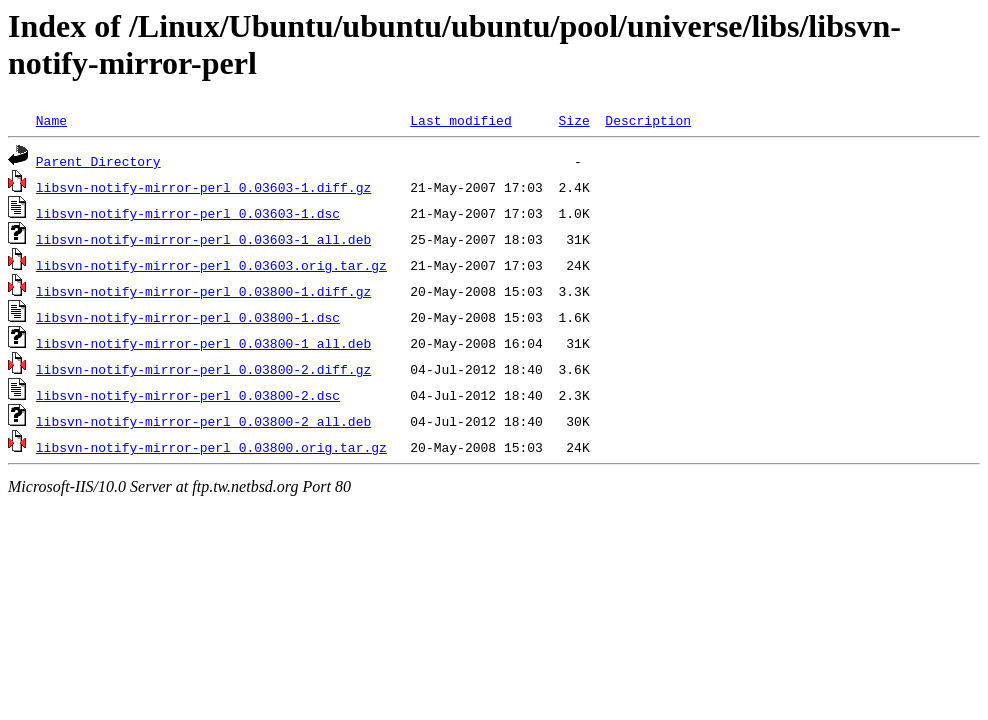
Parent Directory (98, 161)
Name (51, 120)
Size (573, 120)
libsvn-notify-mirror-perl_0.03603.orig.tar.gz (211, 265)
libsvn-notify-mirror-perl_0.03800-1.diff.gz (203, 291)
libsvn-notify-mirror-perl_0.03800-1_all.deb (203, 343)
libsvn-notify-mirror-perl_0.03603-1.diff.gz (203, 187)
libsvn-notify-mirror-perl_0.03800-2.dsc (188, 395)
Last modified (460, 120)
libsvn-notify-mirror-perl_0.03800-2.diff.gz (203, 369)
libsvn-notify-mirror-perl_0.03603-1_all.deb (203, 239)
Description (648, 120)
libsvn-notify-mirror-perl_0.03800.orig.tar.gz (211, 447)
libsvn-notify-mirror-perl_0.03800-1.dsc (188, 317)
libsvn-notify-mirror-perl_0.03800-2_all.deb (203, 421)
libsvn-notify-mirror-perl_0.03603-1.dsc (188, 213)
